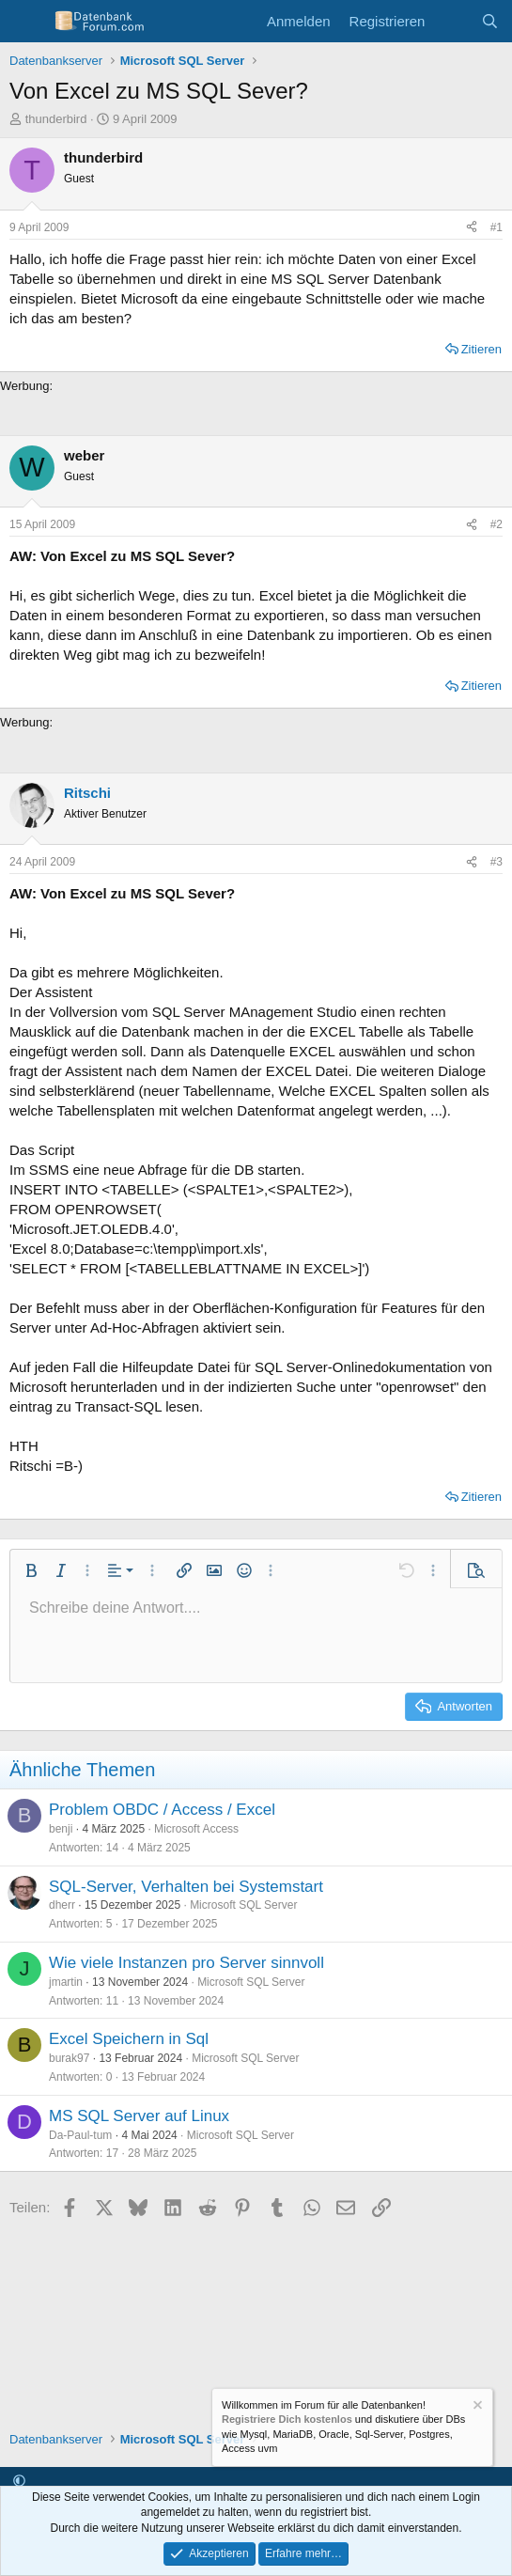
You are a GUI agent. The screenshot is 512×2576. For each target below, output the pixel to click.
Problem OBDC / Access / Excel (162, 1810)
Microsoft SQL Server (243, 1905)
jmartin (66, 1982)
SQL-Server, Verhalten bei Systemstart (186, 1887)
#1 (496, 227)
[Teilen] (471, 228)
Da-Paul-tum (80, 2135)
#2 (496, 524)
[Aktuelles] (452, 21)
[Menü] (26, 21)
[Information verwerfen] (476, 2407)
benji (60, 1828)
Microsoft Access (196, 1828)
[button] (31, 1570)
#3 (496, 861)
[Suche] (490, 21)
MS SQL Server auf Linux (139, 2116)
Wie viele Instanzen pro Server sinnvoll (186, 1963)
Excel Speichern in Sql (129, 2039)
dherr (62, 1905)
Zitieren (481, 349)
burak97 (69, 2058)
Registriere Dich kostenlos (287, 2420)
